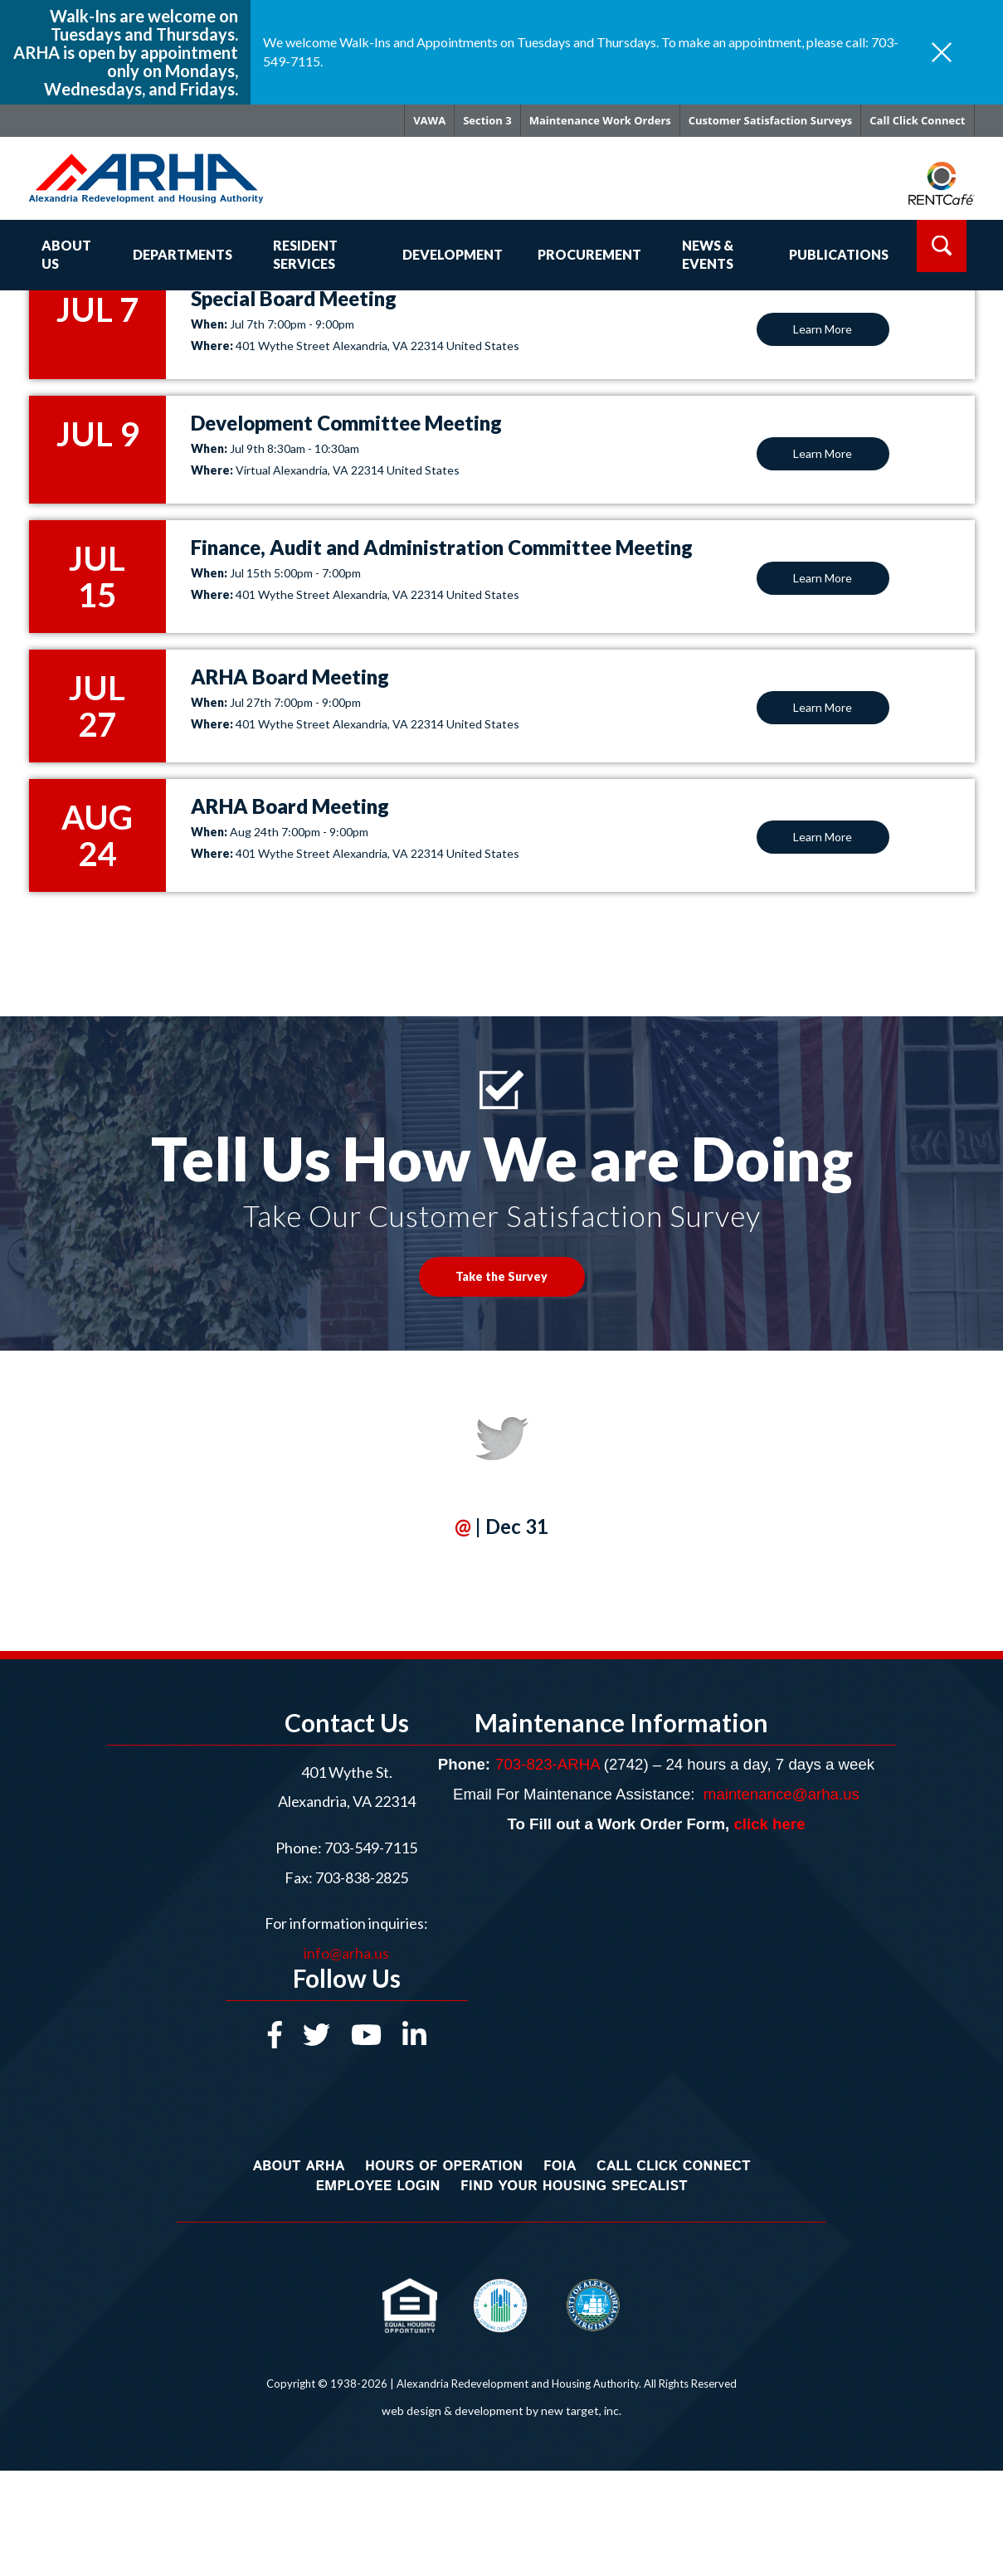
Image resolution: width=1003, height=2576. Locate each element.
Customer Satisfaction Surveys (770, 120)
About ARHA (298, 2166)
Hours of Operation (444, 2166)
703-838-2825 (360, 1877)
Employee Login (377, 2186)
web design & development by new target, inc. (501, 2410)
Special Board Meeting (294, 298)
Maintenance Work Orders (600, 120)
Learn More (822, 329)
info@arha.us (346, 1953)
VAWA (429, 120)
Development (452, 254)
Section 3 (487, 120)
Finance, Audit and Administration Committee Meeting (442, 547)
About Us (66, 254)
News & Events (707, 254)
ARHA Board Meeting (290, 677)
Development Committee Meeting (346, 423)
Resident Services (305, 254)
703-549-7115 (370, 1847)
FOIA (559, 2166)
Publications (839, 254)
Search (941, 246)
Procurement (589, 254)
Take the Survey (501, 1276)
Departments (182, 254)
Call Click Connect (917, 120)
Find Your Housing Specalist (573, 2186)
